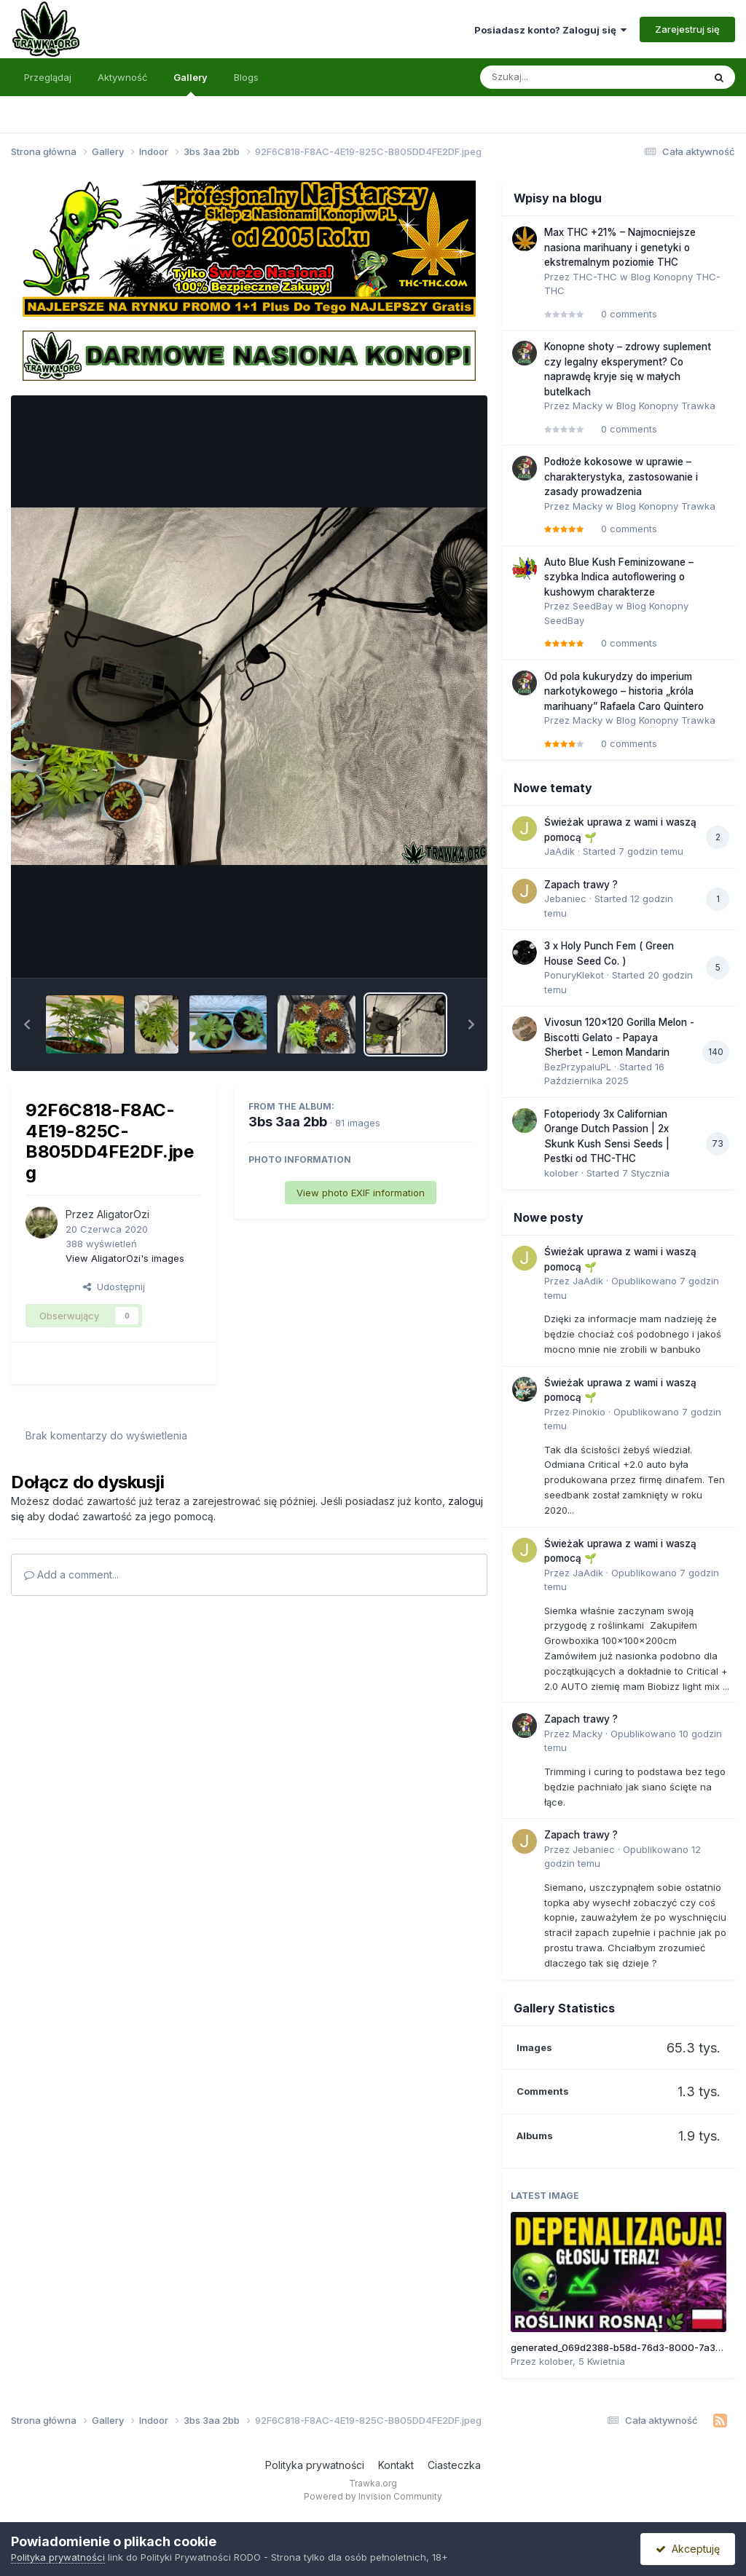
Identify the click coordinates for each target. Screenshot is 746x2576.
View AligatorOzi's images (125, 1258)
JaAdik (559, 851)
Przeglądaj (47, 77)
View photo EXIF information (361, 1192)
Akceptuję (688, 2549)
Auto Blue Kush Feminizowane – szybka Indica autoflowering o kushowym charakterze (619, 577)
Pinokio (589, 1412)
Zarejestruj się (687, 29)
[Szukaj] (556, 77)
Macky (587, 405)
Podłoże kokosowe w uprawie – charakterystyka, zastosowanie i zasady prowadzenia (621, 476)
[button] (27, 1024)
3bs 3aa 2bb (287, 1121)
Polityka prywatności (314, 2465)
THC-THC (595, 277)
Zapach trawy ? (581, 884)
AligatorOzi (123, 1214)
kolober (561, 1173)
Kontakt (396, 2465)
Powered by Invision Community (373, 2496)
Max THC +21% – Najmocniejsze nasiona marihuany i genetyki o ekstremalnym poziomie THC (620, 247)
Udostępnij (114, 1286)
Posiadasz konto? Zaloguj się (550, 30)
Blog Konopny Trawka (665, 405)
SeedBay (593, 606)
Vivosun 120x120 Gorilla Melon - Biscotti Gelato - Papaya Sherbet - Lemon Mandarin (619, 1037)
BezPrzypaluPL (577, 1066)
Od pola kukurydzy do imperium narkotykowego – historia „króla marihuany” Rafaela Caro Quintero (624, 691)
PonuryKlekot (574, 975)
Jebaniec (565, 898)
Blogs (246, 77)
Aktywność (122, 77)
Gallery (190, 83)
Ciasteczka (454, 2465)
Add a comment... (71, 1574)
